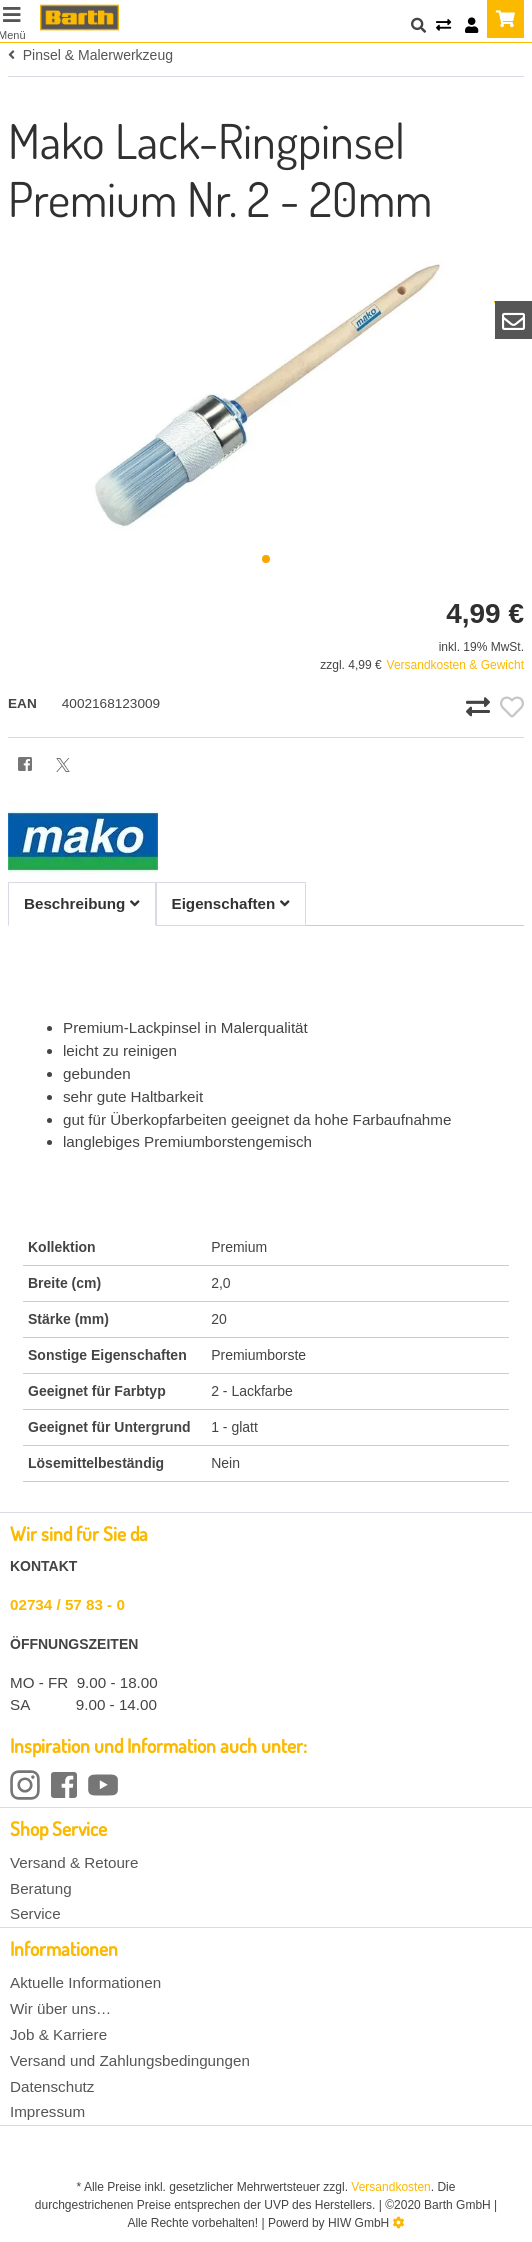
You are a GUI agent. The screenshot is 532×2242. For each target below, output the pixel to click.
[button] (266, 559)
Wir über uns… (60, 2008)
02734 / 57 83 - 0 (67, 1604)
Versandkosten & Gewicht (455, 665)
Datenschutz (52, 2086)
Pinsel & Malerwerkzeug (90, 55)
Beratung (41, 1888)
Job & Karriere (58, 2034)
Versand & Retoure (74, 1862)
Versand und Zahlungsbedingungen (130, 2060)
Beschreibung (82, 903)
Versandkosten (390, 2187)
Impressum (47, 2111)
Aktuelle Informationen (85, 1982)
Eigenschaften (231, 903)
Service (35, 1913)
